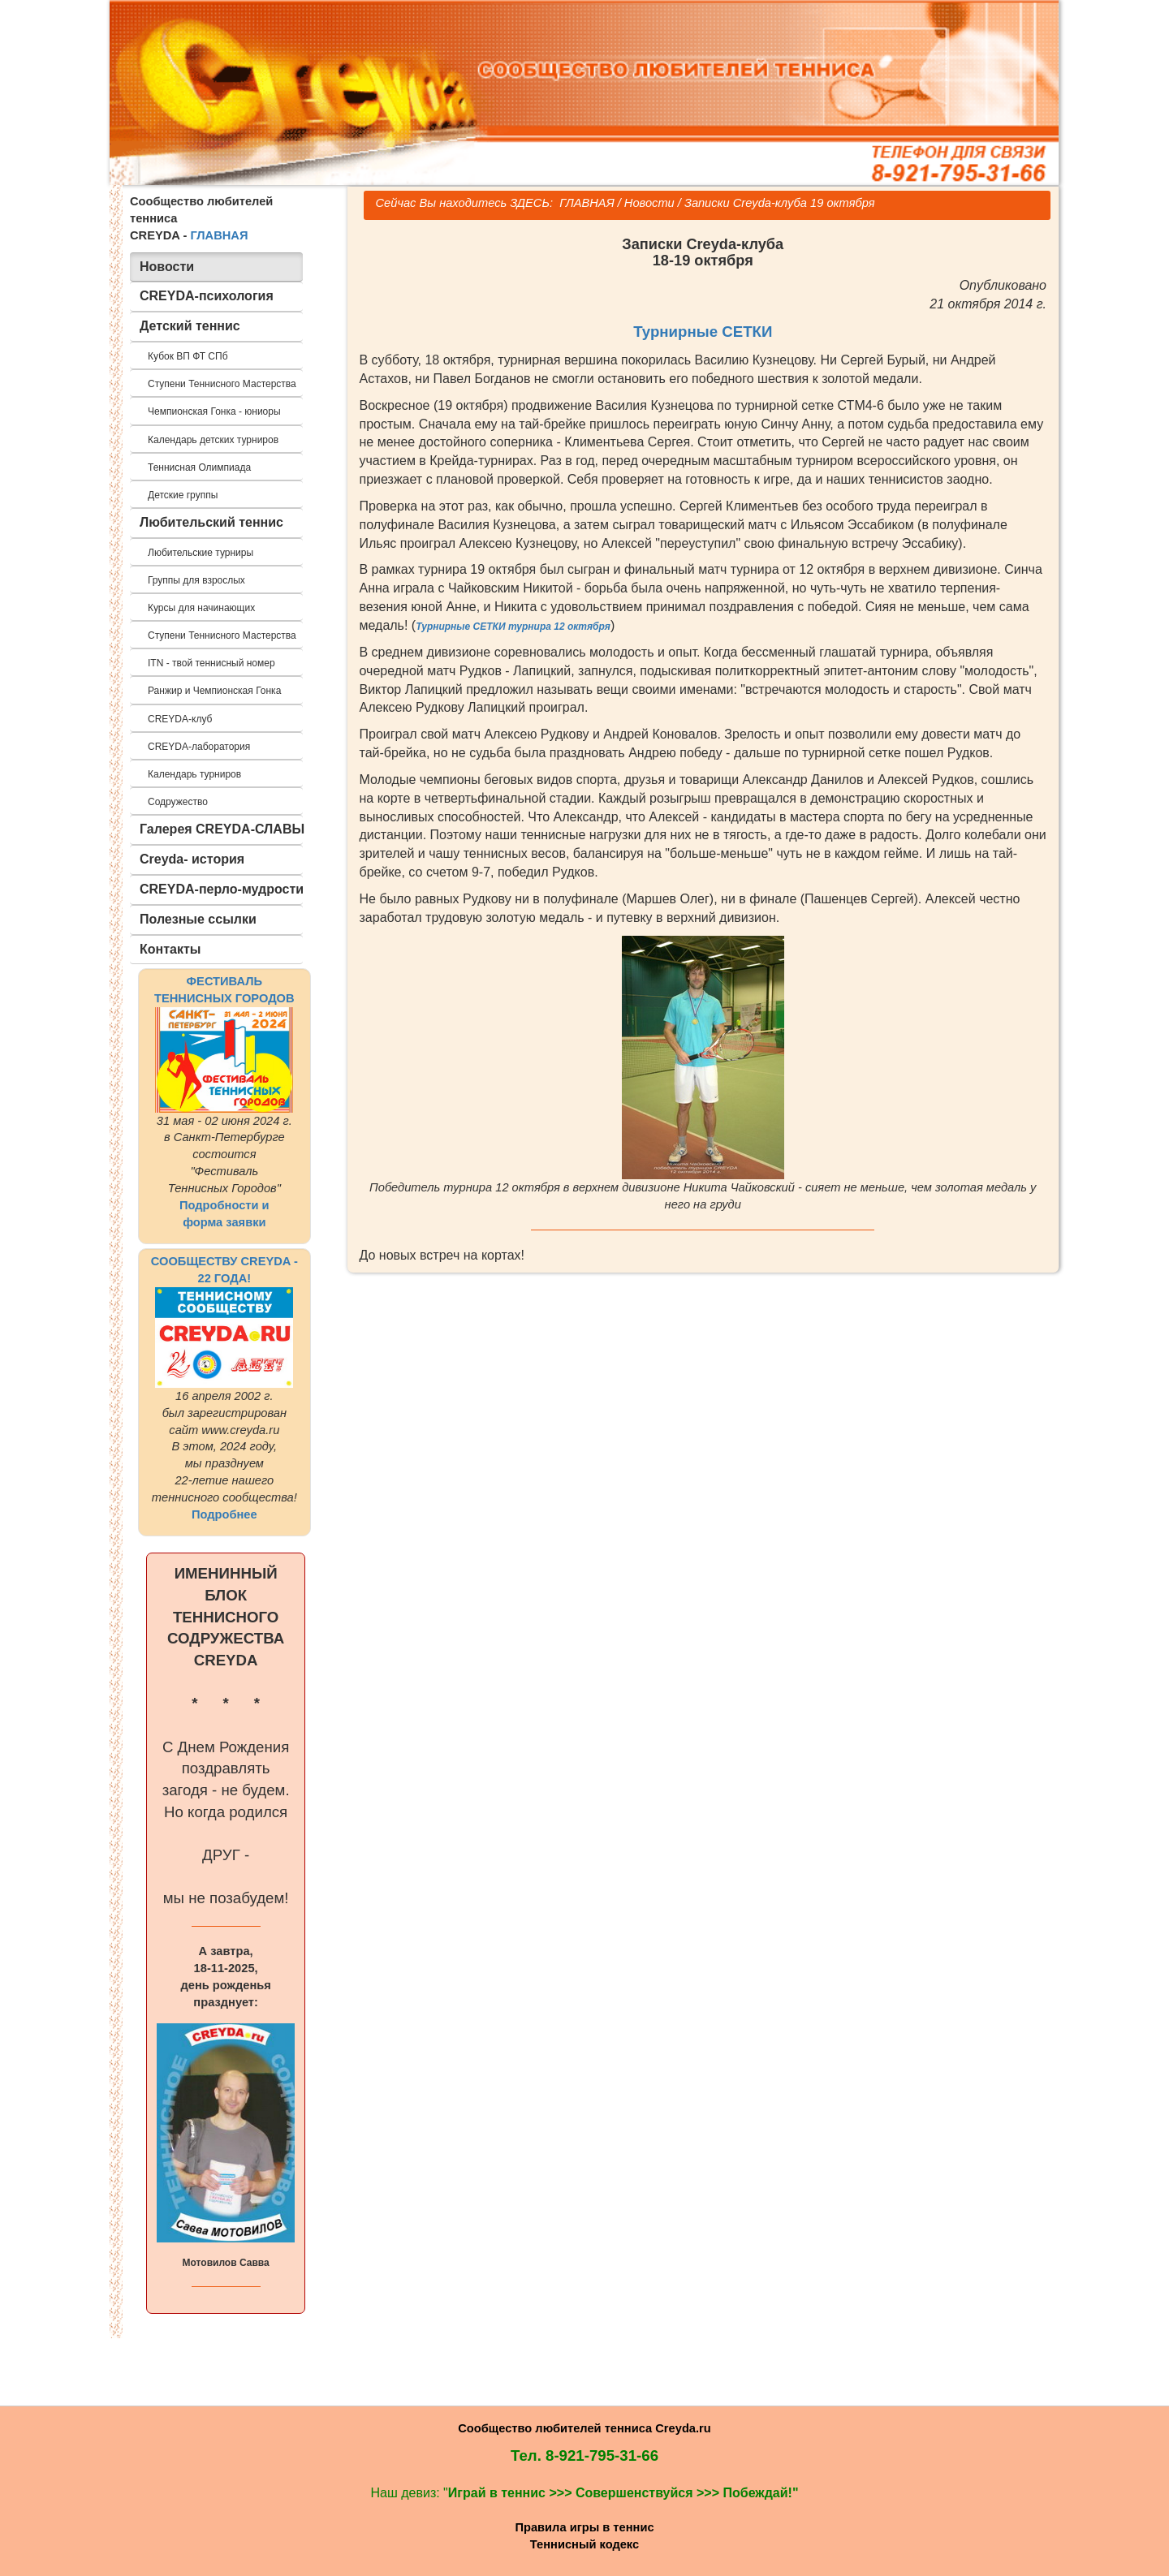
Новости (649, 202)
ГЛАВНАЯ (219, 235)
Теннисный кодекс (584, 2544)
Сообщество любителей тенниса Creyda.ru (584, 2428)
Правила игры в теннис (584, 2527)
